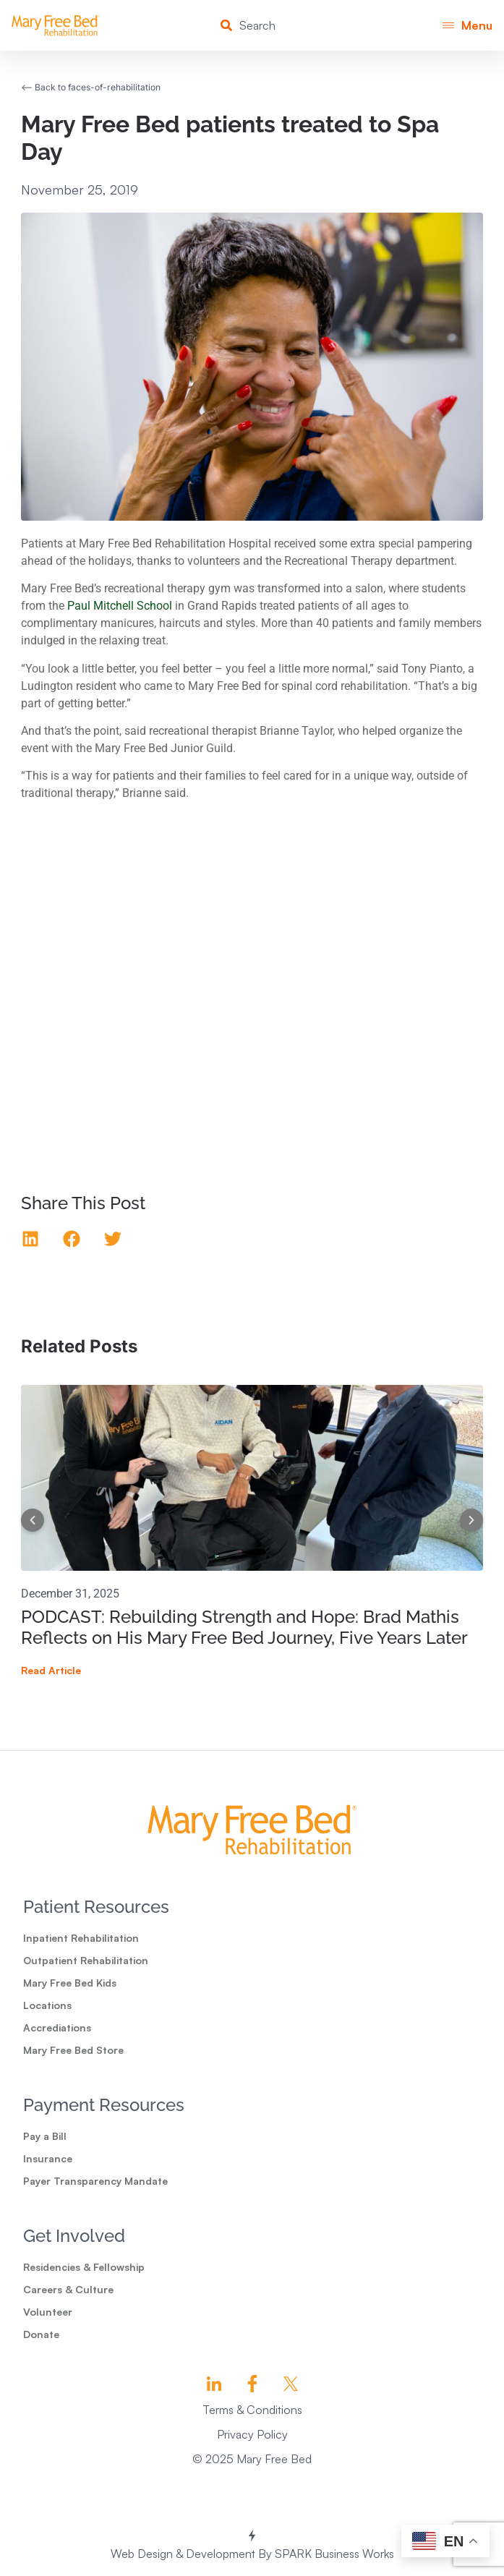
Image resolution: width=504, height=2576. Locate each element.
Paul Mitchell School (119, 606)
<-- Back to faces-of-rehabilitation (91, 87)
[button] (467, 25)
